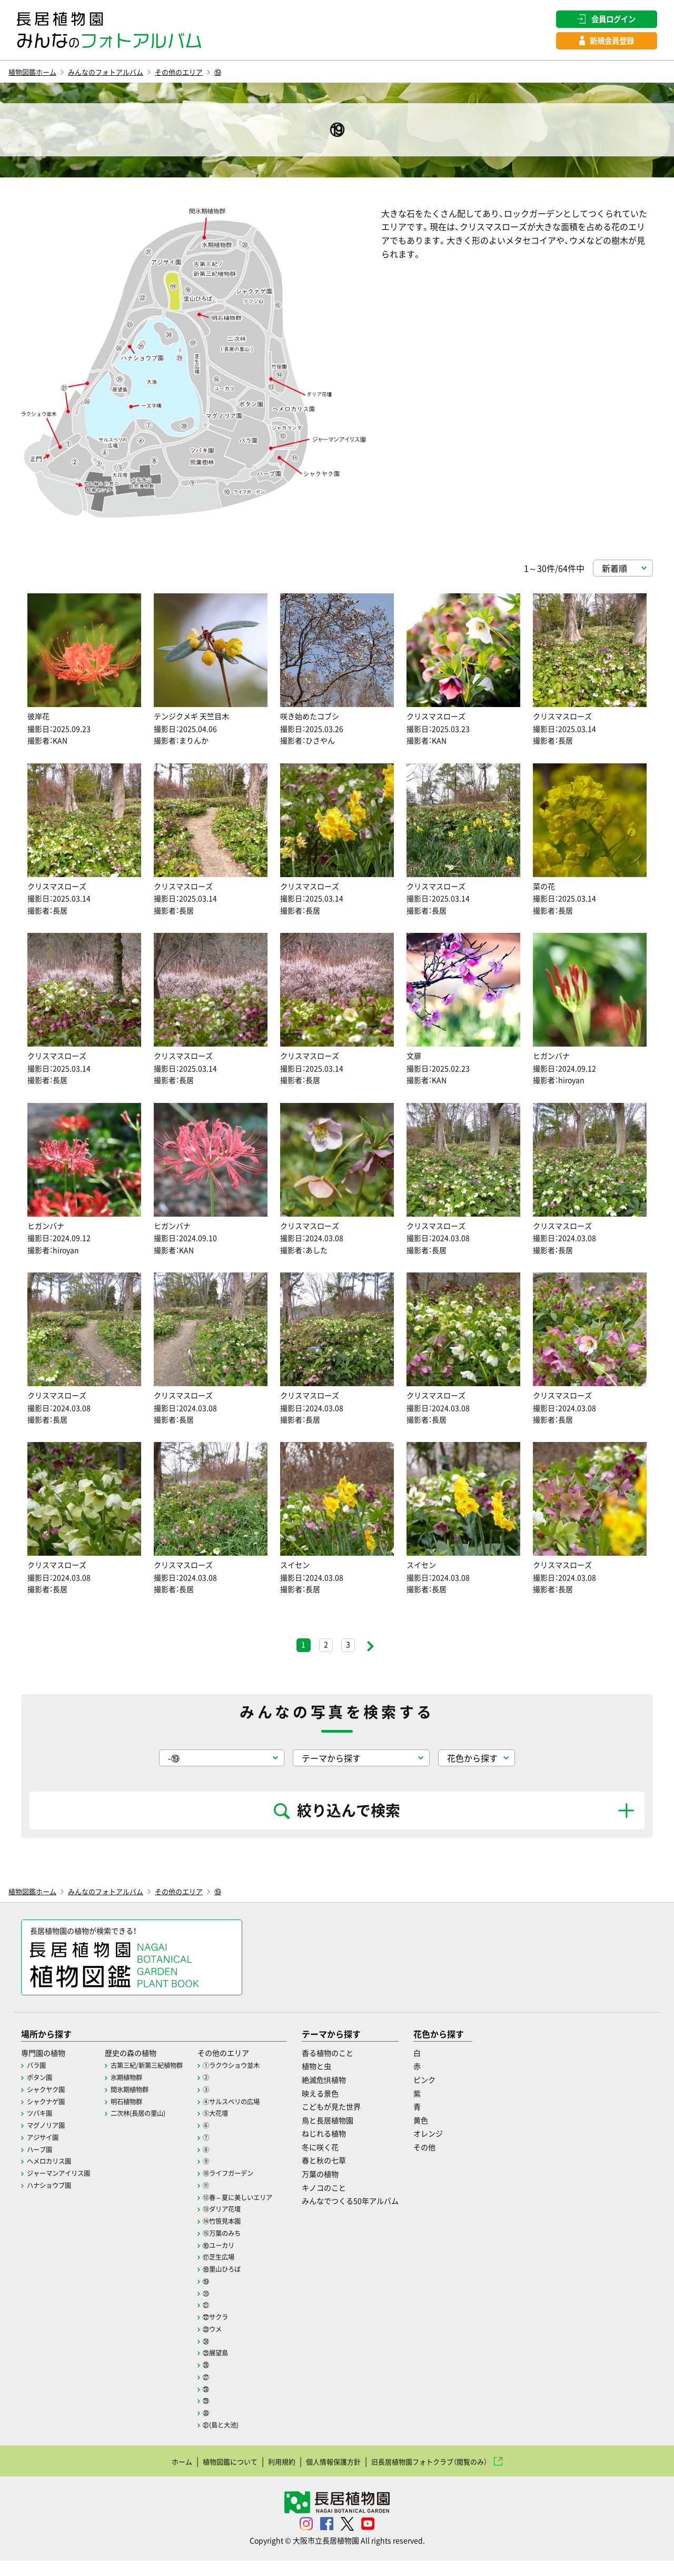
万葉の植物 (356, 2194)
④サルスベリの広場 (258, 2121)
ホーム (151, 2476)
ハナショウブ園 (52, 2204)
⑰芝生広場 (243, 2275)
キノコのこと (360, 2208)
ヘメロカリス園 (52, 2180)
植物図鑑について (208, 2476)
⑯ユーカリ (243, 2263)
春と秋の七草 (360, 2181)
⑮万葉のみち (247, 2251)
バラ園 (38, 2086)
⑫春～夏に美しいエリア (265, 2216)
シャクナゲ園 (49, 2121)
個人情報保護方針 (330, 2476)
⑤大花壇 (239, 2133)
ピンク (473, 2100)
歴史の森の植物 (144, 2073)
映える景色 (356, 2113)
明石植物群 (139, 2121)
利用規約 (269, 2476)
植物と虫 (352, 2087)
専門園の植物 (46, 2073)
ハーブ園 (41, 2168)
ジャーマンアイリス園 (64, 2192)
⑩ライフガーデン (254, 2192)
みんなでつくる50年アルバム (390, 2221)
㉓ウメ (236, 2345)
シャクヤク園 (49, 2109)
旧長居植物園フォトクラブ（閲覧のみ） (446, 2476)
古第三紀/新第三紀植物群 (163, 2086)
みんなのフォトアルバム (125, 75)
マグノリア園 (49, 2145)
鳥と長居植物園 (364, 2140)
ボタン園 (41, 2098)
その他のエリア (212, 75)
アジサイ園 (45, 2157)
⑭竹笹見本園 (247, 2239)
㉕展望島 (239, 2369)
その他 (473, 2167)
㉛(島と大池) (246, 2439)
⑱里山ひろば (247, 2286)
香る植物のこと (364, 2073)
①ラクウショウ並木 (258, 2086)
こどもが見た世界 (369, 2127)
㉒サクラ (239, 2334)
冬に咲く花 (356, 2167)
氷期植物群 (139, 2098)
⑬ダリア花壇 (247, 2227)
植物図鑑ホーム (37, 75)
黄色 (469, 2140)
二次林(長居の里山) (153, 2133)
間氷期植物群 (143, 2109)
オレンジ (477, 2154)
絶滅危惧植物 (360, 2100)
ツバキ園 (41, 2133)
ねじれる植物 (360, 2154)
